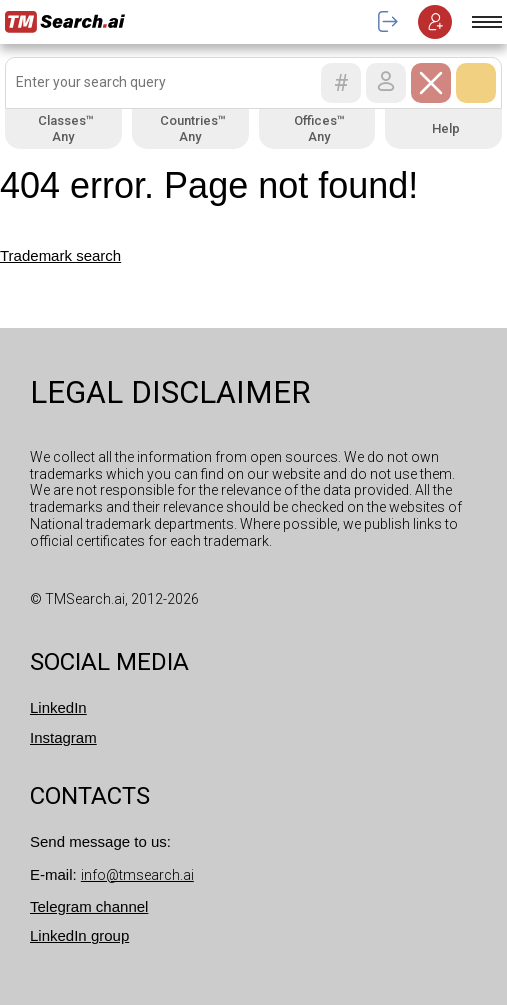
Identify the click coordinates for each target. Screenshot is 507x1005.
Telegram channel (89, 906)
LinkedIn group (79, 935)
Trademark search (60, 255)
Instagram (63, 737)
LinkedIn (58, 707)
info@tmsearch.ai (137, 875)
